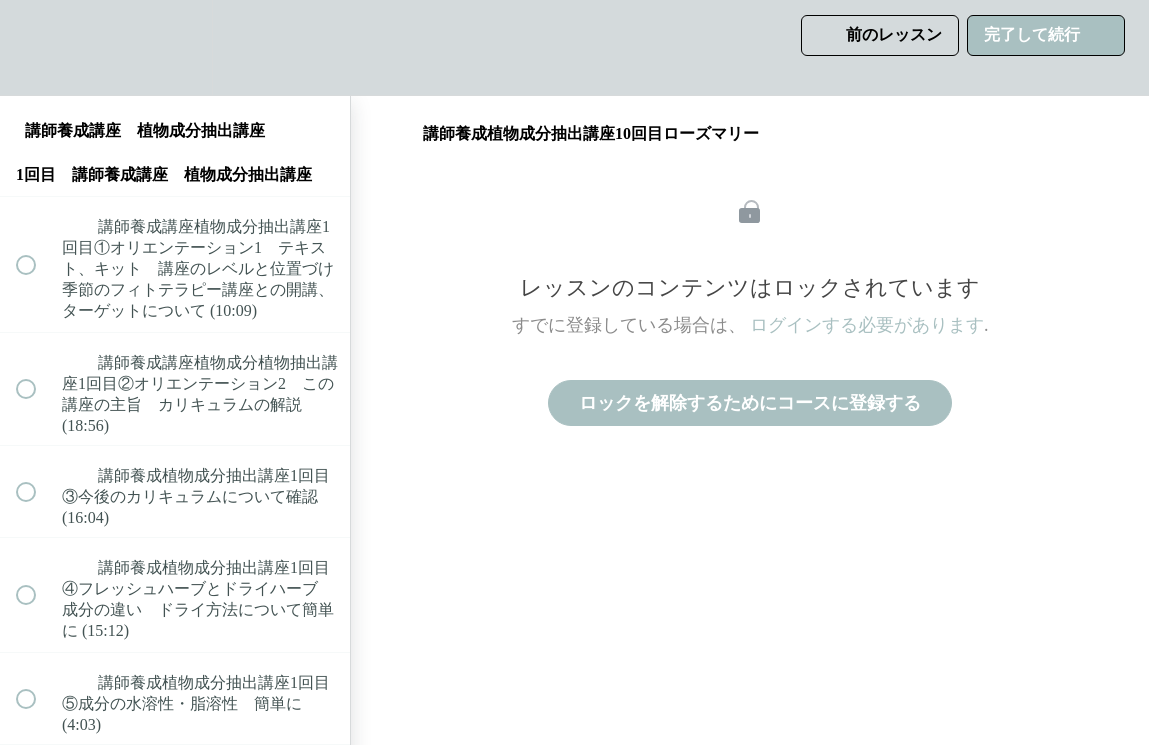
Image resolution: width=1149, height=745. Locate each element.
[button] (37, 47)
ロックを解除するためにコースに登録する (750, 403)
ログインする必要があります (867, 325)
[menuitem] (175, 47)
